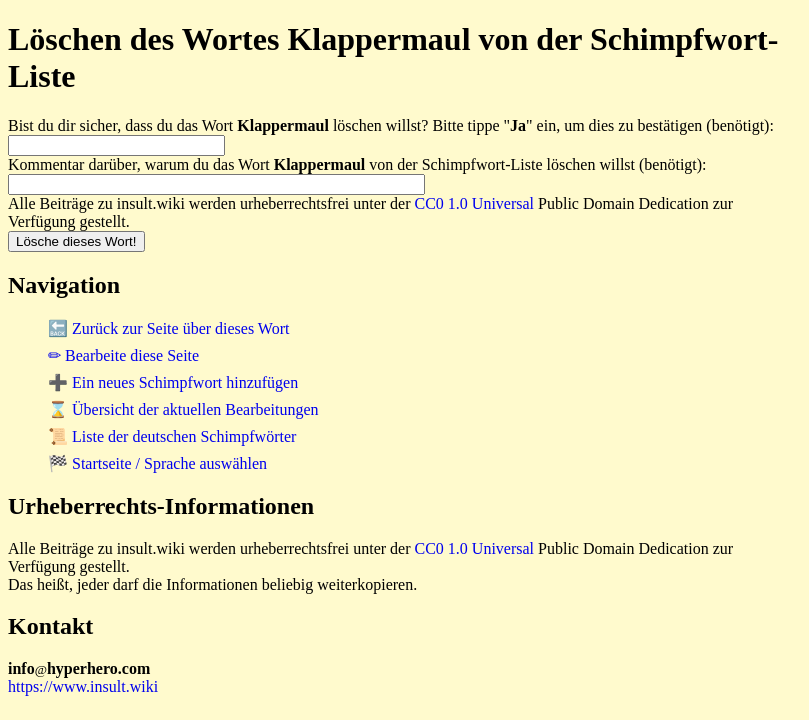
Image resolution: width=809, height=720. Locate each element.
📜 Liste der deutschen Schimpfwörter (172, 436)
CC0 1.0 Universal (475, 203)
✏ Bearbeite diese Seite (123, 355)
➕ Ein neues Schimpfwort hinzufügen (173, 382)
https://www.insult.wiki (83, 686)
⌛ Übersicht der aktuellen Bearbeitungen (183, 409)
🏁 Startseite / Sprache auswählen (157, 463)
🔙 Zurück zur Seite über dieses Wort (168, 328)
